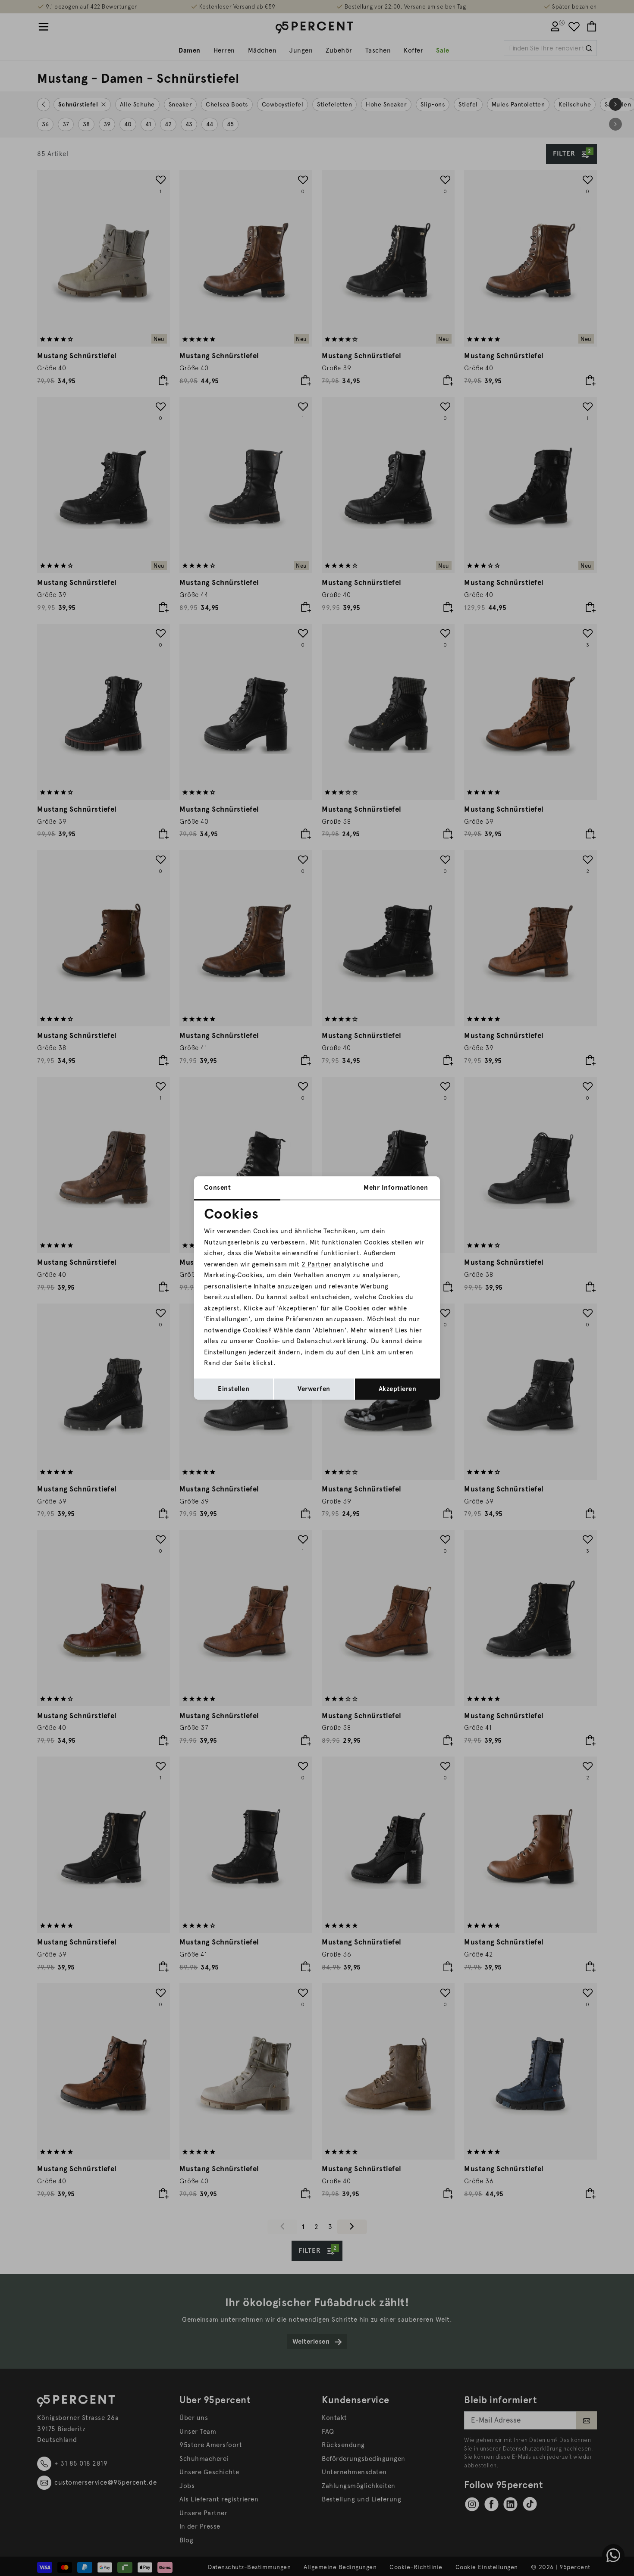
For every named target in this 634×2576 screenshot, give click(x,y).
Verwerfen (314, 1389)
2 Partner (316, 1264)
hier (415, 1330)
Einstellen (233, 1389)
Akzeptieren (398, 1389)
